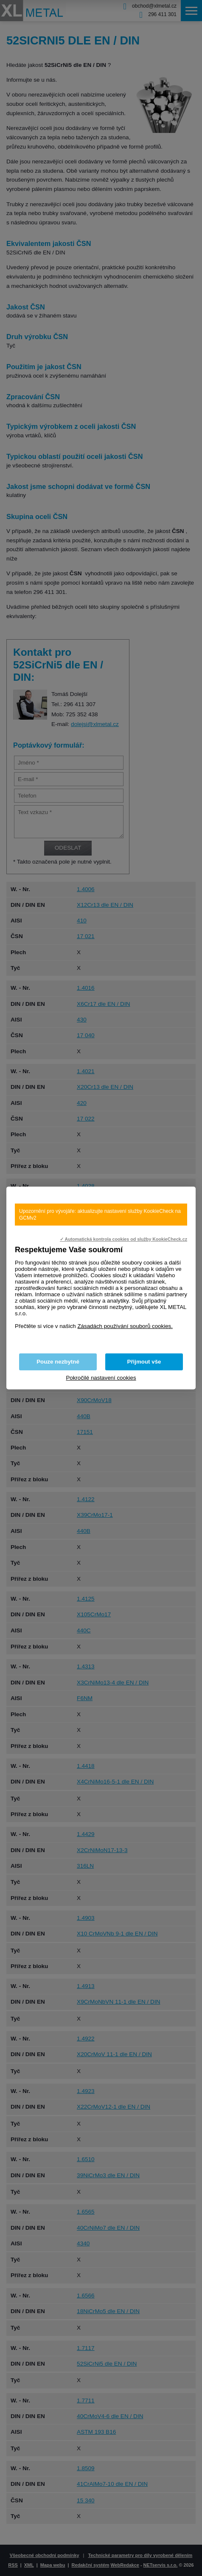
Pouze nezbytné (57, 1361)
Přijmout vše (144, 1361)
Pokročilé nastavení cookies (101, 1378)
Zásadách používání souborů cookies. (125, 1326)
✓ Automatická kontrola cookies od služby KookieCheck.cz (123, 1239)
